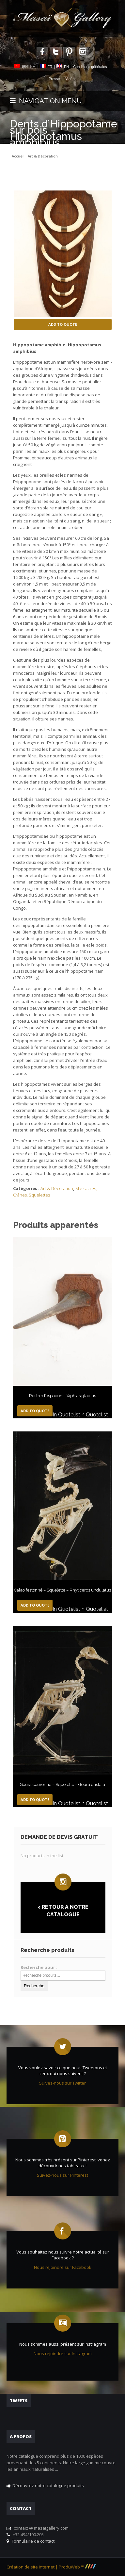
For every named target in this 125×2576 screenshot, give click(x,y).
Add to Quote (62, 324)
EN (66, 67)
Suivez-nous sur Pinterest (62, 2175)
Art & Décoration (43, 156)
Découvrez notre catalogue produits (48, 2485)
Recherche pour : (39, 1967)
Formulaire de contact (32, 2541)
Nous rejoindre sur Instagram (63, 2353)
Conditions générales (90, 67)
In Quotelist (66, 1415)
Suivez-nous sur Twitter (62, 2083)
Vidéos (70, 79)
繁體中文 (29, 67)
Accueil (18, 156)
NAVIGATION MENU (46, 101)
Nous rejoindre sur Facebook (62, 2267)
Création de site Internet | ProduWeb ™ (51, 2567)
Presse (54, 79)
